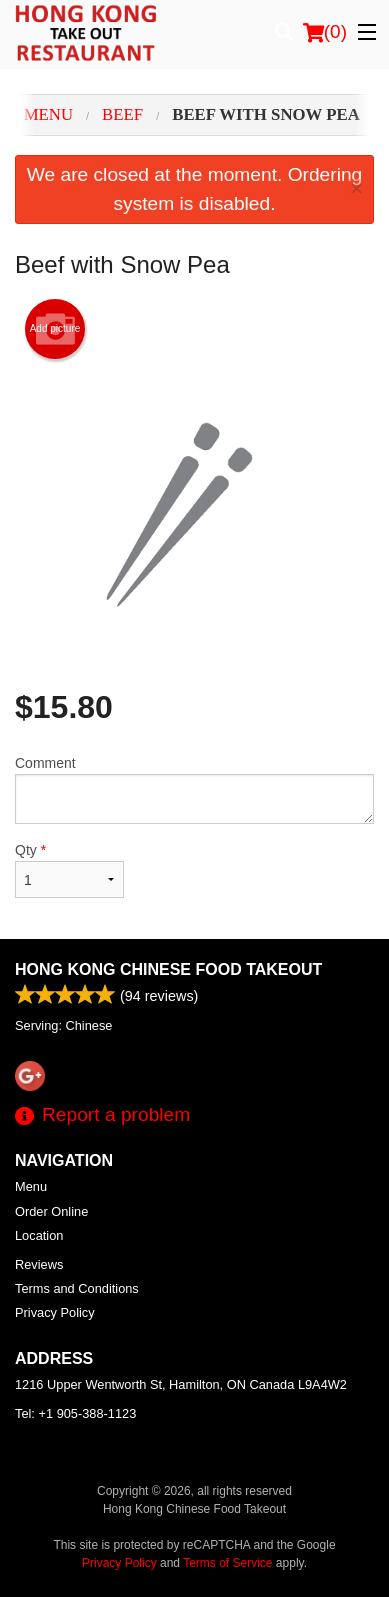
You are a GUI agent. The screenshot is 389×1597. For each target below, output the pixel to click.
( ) (325, 32)
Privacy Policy (55, 1312)
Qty (69, 870)
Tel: (75, 1413)
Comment (194, 789)
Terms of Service (227, 1563)
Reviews (39, 1264)
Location (39, 1235)
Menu (31, 1186)
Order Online (51, 1211)
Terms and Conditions (77, 1288)
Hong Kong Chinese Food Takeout (168, 969)
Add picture (55, 329)
